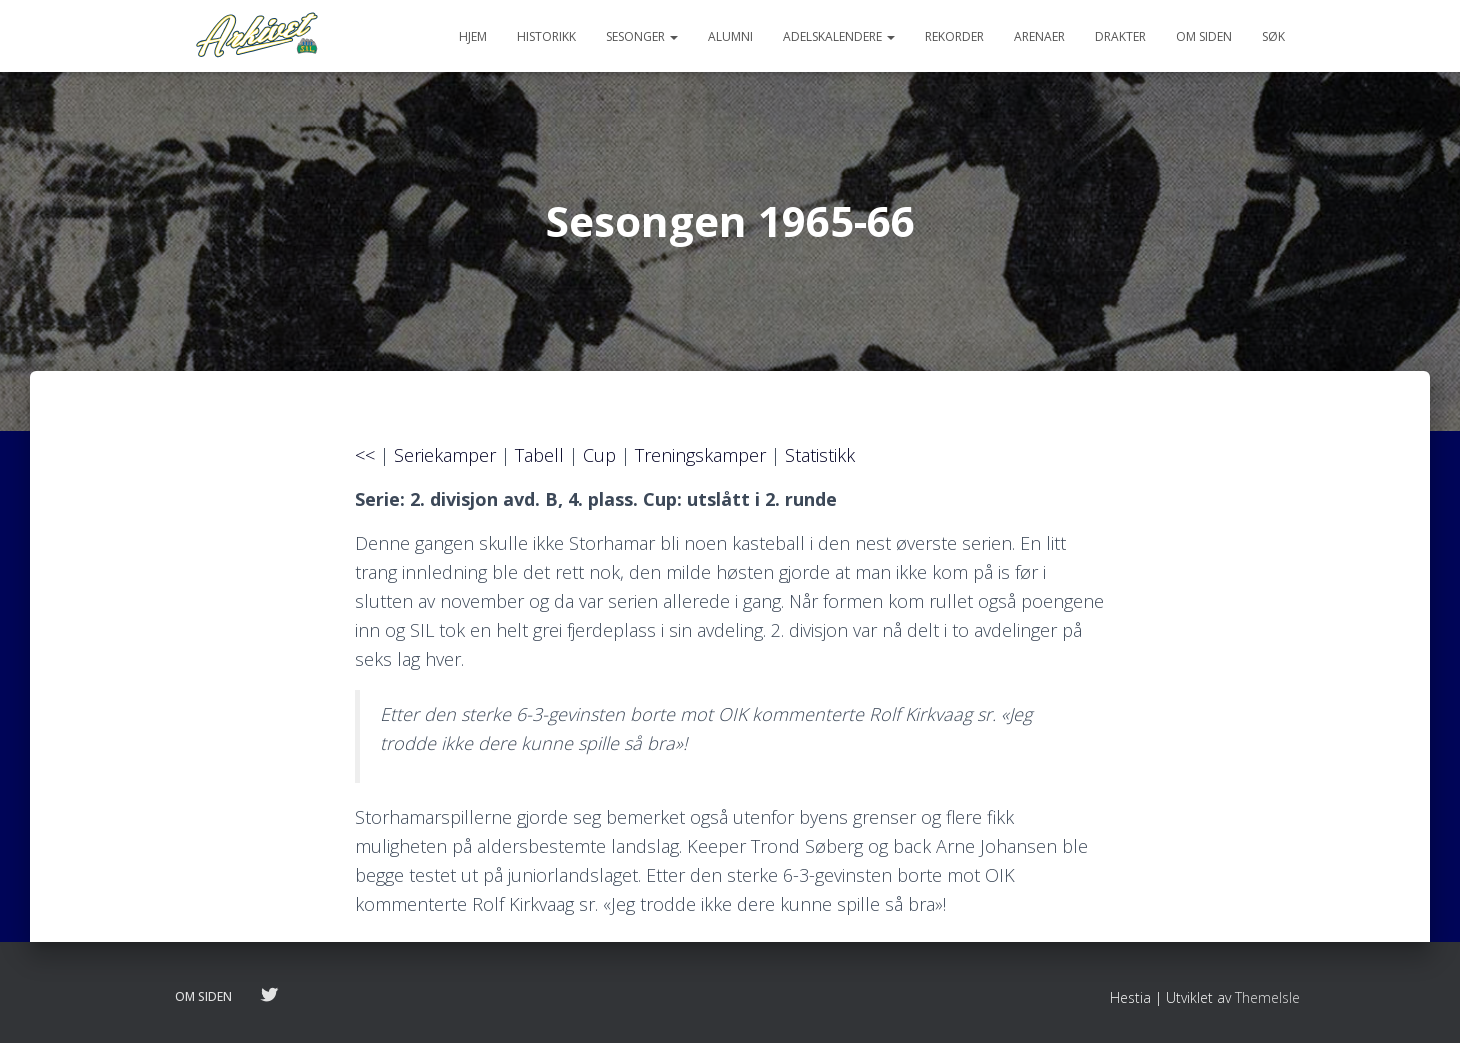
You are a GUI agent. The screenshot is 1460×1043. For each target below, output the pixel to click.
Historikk (546, 36)
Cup (599, 455)
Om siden (1204, 36)
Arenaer (1039, 36)
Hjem (473, 36)
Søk (1273, 36)
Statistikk (820, 455)
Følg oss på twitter (269, 996)
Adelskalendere (839, 36)
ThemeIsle (1267, 997)
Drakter (1120, 36)
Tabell (539, 455)
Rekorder (954, 36)
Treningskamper (700, 455)
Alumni (730, 36)
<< (365, 455)
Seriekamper (445, 455)
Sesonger (642, 36)
